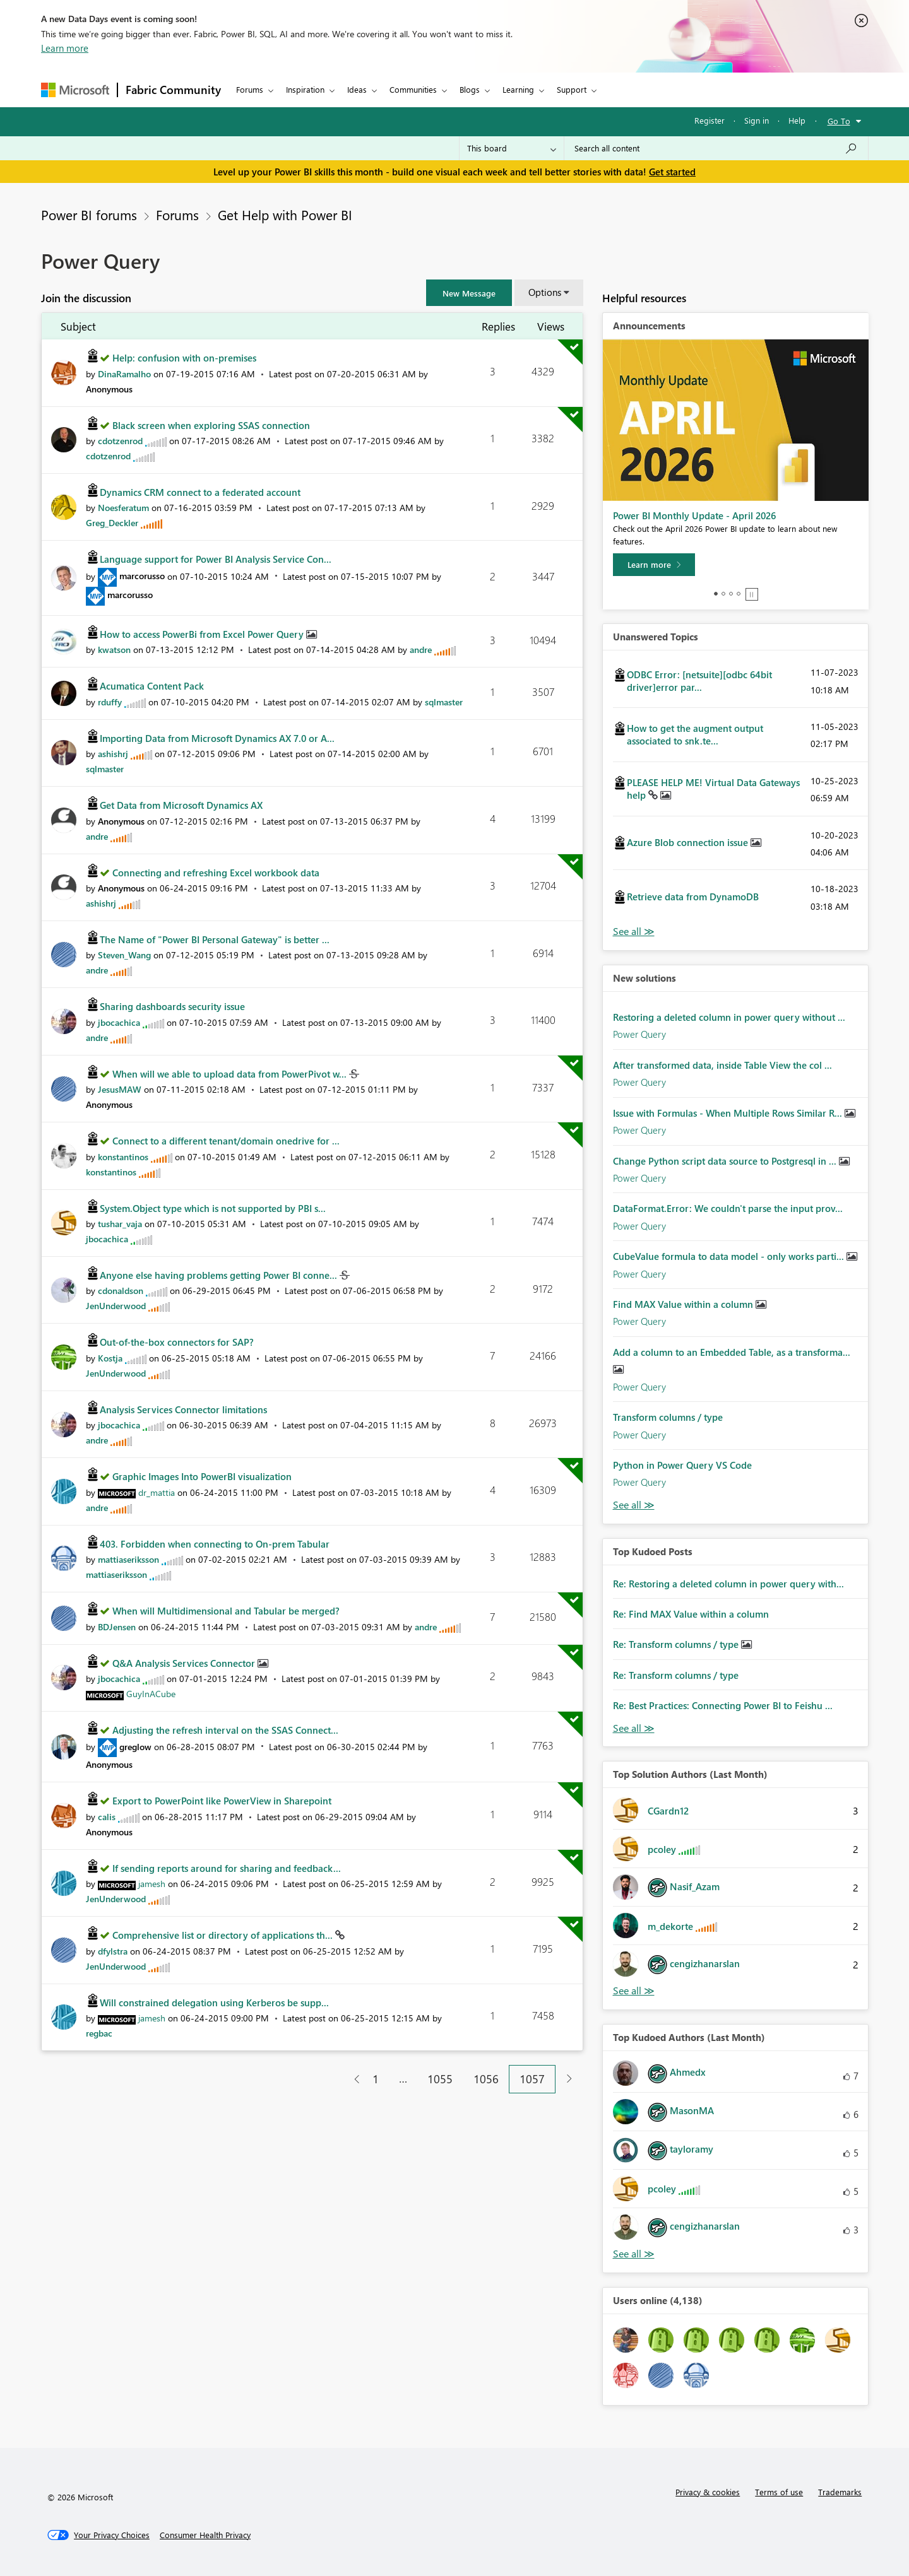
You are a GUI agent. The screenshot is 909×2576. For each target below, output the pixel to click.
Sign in (756, 120)
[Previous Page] (352, 2079)
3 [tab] (731, 593)
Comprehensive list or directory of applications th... (223, 1935)
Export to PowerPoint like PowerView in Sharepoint (221, 1800)
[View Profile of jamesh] (151, 1884)
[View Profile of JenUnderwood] (116, 1306)
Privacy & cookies (707, 2491)
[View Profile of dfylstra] (113, 1951)
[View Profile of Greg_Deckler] (112, 523)
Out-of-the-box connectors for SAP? (177, 1342)
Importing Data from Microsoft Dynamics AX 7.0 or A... (217, 738)
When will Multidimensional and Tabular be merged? (226, 1610)
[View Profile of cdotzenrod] (120, 441)
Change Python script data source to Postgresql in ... (726, 1161)
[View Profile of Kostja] (110, 1358)
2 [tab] (723, 593)
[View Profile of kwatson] (114, 650)
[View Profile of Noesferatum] (123, 508)
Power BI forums (89, 214)
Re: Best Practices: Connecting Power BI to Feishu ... (723, 1705)
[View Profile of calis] (107, 1817)
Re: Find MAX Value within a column (691, 1614)
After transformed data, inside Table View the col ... (722, 1065)
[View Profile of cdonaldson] (120, 1291)
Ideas (357, 89)
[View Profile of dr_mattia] (156, 1492)
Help (796, 120)
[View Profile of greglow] (135, 1747)
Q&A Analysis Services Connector (185, 1663)
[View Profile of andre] (421, 650)
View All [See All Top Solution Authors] (634, 1991)
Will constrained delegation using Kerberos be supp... (214, 2002)
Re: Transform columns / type (677, 1644)
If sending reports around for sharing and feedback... (226, 1868)
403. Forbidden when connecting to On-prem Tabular (215, 1544)
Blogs (470, 89)
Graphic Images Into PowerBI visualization (202, 1476)
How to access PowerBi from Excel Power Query (203, 634)
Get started (672, 171)
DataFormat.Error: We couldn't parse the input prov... (728, 1208)
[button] (469, 292)
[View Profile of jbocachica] (119, 1022)
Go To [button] (839, 120)
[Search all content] (716, 148)
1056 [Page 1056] (486, 2078)
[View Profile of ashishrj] (113, 754)
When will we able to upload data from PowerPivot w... (230, 1073)
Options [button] (544, 292)
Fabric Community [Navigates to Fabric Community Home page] (173, 89)
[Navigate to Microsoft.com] (75, 90)
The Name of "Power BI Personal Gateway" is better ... (215, 939)
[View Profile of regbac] (99, 2033)
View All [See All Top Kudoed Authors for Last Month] (634, 2254)
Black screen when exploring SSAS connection (211, 425)
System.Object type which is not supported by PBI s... (213, 1208)
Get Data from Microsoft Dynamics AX (181, 805)
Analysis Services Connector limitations (183, 1409)
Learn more (64, 48)
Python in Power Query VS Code (682, 1465)
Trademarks (840, 2491)
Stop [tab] (752, 594)
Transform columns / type (668, 1417)
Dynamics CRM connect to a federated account (200, 492)
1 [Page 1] (375, 2078)
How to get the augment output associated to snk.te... (695, 734)
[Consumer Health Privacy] (205, 2535)
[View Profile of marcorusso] (142, 576)
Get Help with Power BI (285, 214)
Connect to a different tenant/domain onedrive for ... (226, 1140)
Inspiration (305, 89)
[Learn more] (654, 564)
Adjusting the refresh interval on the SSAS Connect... (225, 1730)
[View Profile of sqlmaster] (444, 702)
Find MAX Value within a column (684, 1304)
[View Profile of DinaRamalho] (124, 374)
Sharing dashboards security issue (172, 1006)
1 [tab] (715, 593)
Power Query (639, 1034)
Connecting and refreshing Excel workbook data (215, 872)
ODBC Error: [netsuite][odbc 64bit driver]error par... (699, 680)
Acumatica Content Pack (152, 685)
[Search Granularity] (512, 148)
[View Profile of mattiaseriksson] (128, 1559)
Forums (249, 89)
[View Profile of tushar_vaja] (120, 1224)
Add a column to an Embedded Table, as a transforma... (731, 1352)
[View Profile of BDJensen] (117, 1627)
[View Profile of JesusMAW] (119, 1089)
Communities (413, 89)
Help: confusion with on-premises (184, 357)
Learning (518, 89)
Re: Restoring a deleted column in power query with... (728, 1583)
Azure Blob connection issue (689, 842)
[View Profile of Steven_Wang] (124, 955)
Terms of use (779, 2491)
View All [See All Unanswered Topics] (634, 931)
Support (571, 89)
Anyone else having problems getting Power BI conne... (220, 1275)
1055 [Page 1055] (440, 2078)
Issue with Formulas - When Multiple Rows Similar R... (729, 1113)
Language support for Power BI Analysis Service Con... (215, 559)
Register (709, 120)
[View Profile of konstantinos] (123, 1157)
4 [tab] (738, 593)
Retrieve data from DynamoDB (693, 896)
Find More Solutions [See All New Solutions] (634, 1505)
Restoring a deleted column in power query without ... (729, 1017)
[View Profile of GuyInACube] (150, 1694)
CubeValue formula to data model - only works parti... (730, 1256)
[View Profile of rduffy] (110, 702)
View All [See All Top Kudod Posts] (634, 1728)
